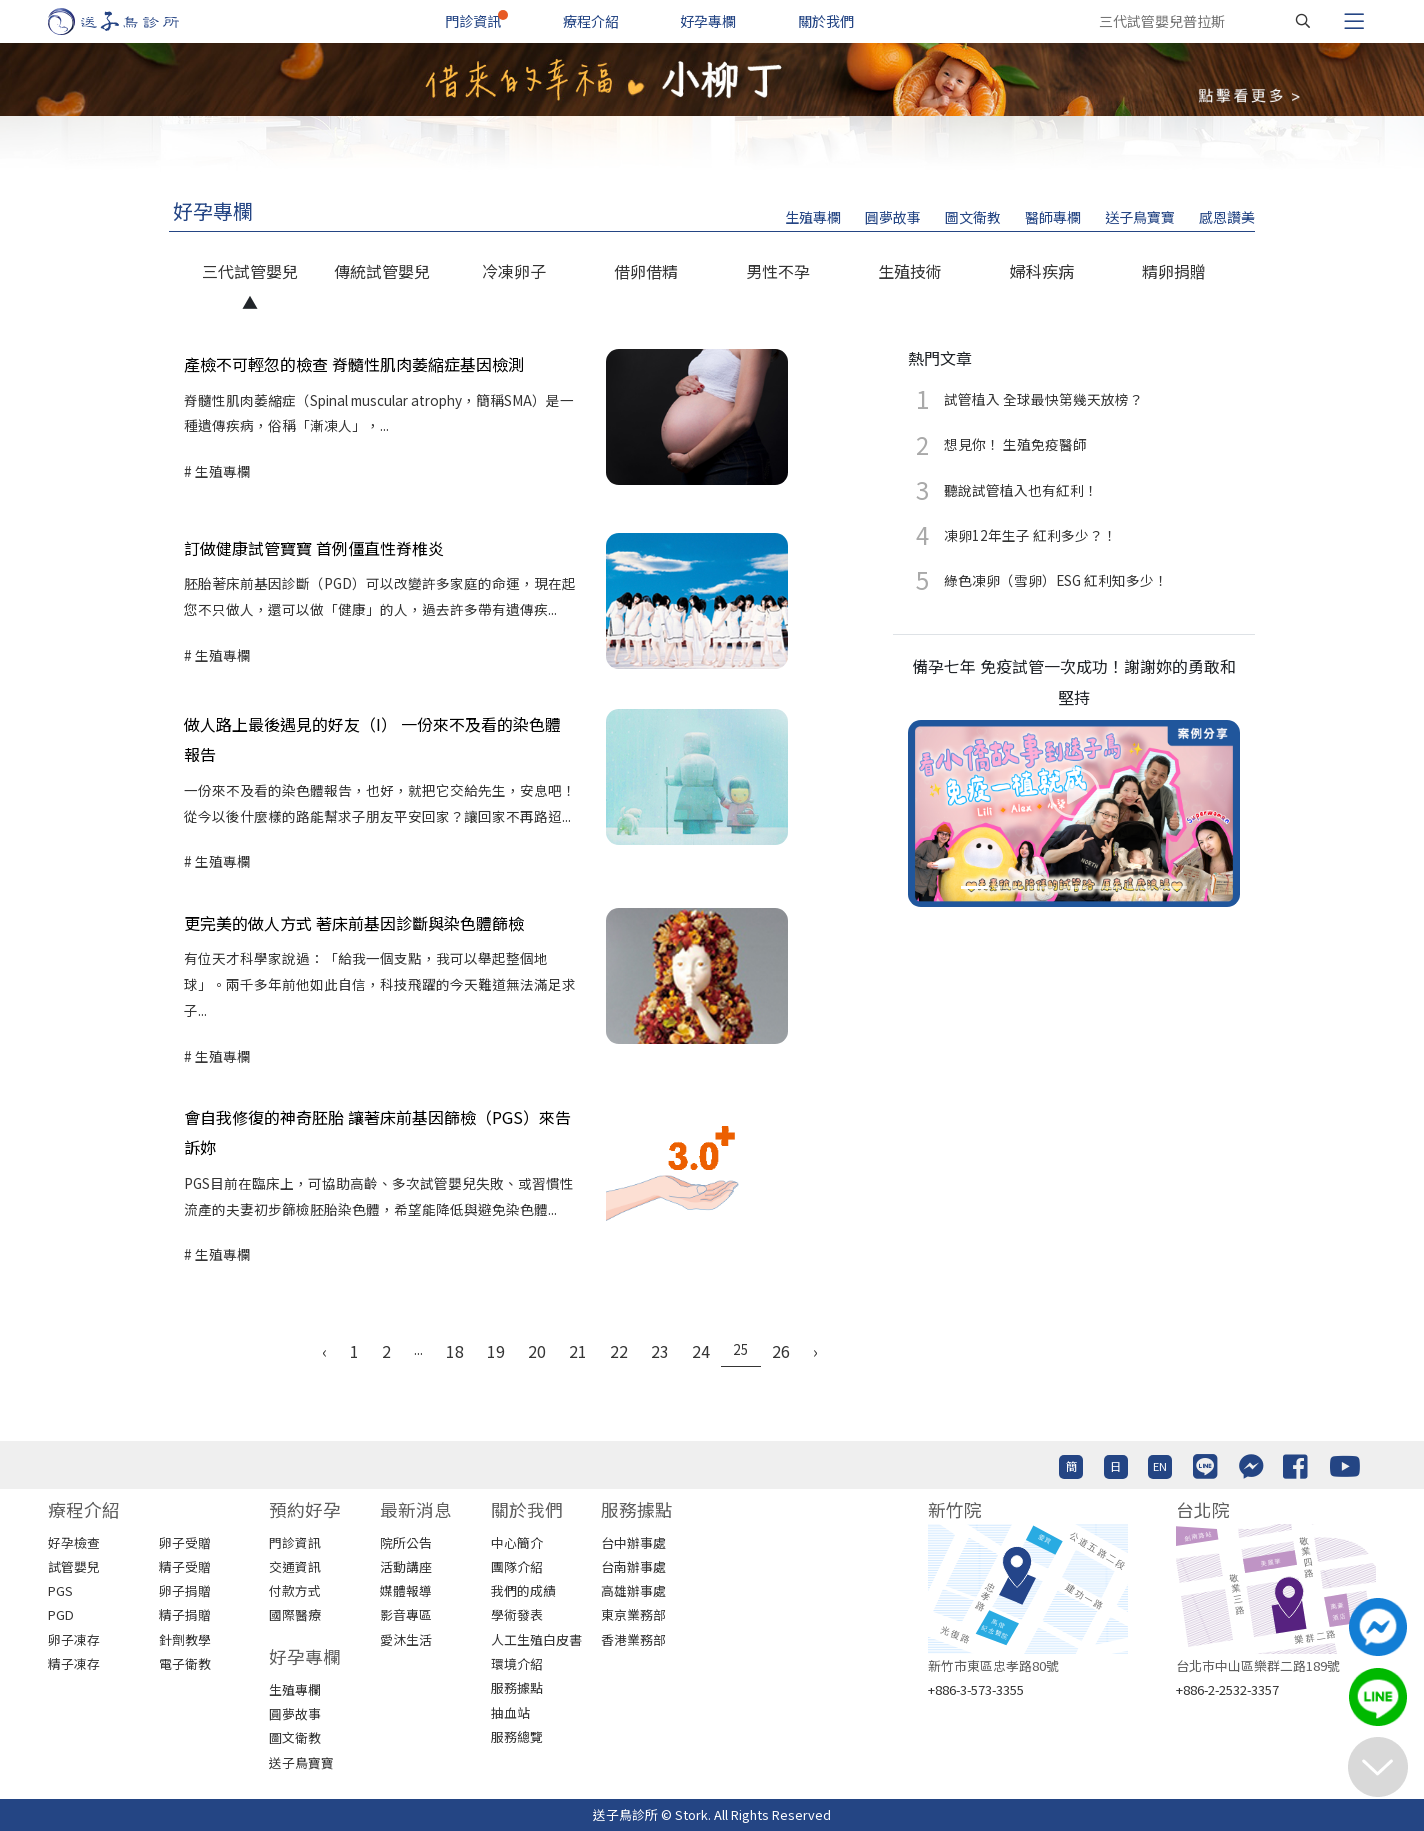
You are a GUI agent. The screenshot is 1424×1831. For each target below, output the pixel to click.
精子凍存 (74, 1663)
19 (496, 1351)
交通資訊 (295, 1566)
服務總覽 (517, 1736)
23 (660, 1351)
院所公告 (406, 1542)
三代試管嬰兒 (250, 271)
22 (619, 1351)
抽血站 (510, 1712)
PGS (60, 1590)
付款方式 (295, 1590)
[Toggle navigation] (1354, 21)
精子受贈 (185, 1566)
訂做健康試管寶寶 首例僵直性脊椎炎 (314, 548)
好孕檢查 (74, 1542)
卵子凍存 (74, 1639)
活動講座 (406, 1566)
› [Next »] (815, 1351)
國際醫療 (295, 1614)
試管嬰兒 (74, 1566)
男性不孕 (778, 271)
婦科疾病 (1042, 271)
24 (701, 1351)
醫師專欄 (1053, 217)
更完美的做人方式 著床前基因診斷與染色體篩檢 (354, 923)
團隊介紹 (517, 1566)
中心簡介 (517, 1542)
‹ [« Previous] (324, 1351)
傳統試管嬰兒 (382, 271)
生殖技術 (910, 271)
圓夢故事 (893, 217)
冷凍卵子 (514, 271)
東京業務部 (633, 1614)
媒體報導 (406, 1590)
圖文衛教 (973, 217)
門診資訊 (473, 21)
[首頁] (132, 21)
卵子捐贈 (185, 1590)
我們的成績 (523, 1590)
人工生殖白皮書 (536, 1639)
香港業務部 (633, 1639)
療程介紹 (591, 21)
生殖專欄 (813, 217)
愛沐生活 (406, 1639)
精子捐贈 (185, 1614)
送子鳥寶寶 (1140, 217)
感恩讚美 (1227, 217)
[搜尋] (1303, 21)
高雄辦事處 (633, 1590)
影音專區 (406, 1614)
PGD (61, 1614)
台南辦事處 (633, 1566)
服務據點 (517, 1687)
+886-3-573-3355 (976, 1689)
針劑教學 (185, 1639)
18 (455, 1351)
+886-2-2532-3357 (1227, 1689)
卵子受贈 (185, 1542)
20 (537, 1351)
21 (578, 1351)
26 (781, 1351)
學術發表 (517, 1614)
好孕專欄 (708, 21)
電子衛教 (185, 1663)
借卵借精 (646, 271)
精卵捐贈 (1174, 271)
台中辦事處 (633, 1542)
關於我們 (826, 21)
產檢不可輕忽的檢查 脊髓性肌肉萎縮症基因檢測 (354, 364)
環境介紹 (517, 1663)
